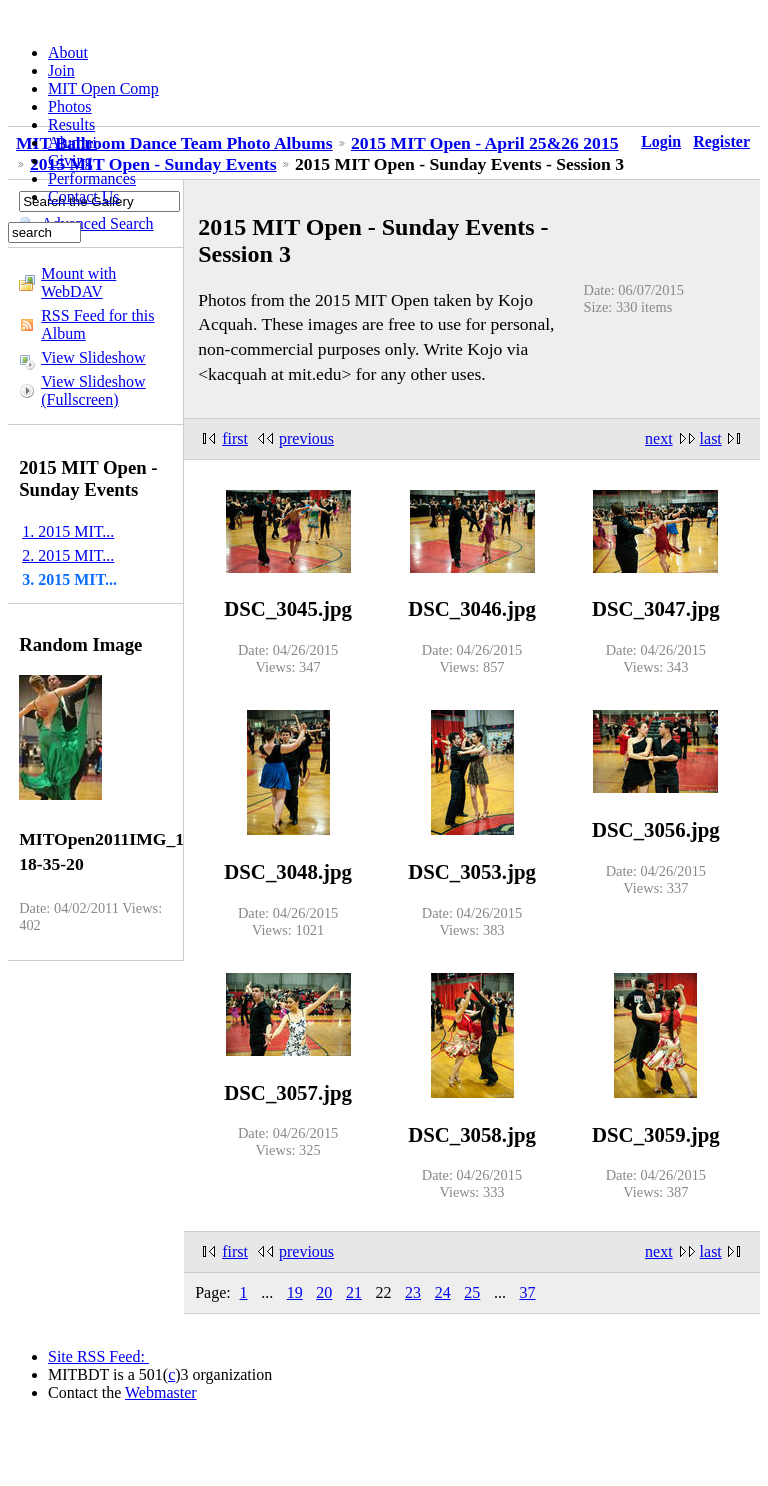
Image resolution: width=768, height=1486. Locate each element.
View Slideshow (93, 357)
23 (413, 1292)
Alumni (72, 142)
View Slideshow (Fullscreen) (93, 390)
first (235, 438)
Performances (92, 178)
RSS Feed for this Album (97, 324)
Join (61, 70)
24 (443, 1292)
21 (354, 1292)
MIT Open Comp (103, 88)
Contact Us (84, 196)
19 (295, 1292)
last (711, 438)
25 (472, 1292)
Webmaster (161, 1392)
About (68, 52)
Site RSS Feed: (98, 1356)
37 (527, 1292)
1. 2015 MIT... (68, 531)
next (659, 438)
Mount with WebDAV (78, 282)
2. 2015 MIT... (68, 555)
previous (306, 438)
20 (324, 1292)
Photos (70, 106)
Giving (70, 160)
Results (71, 124)
